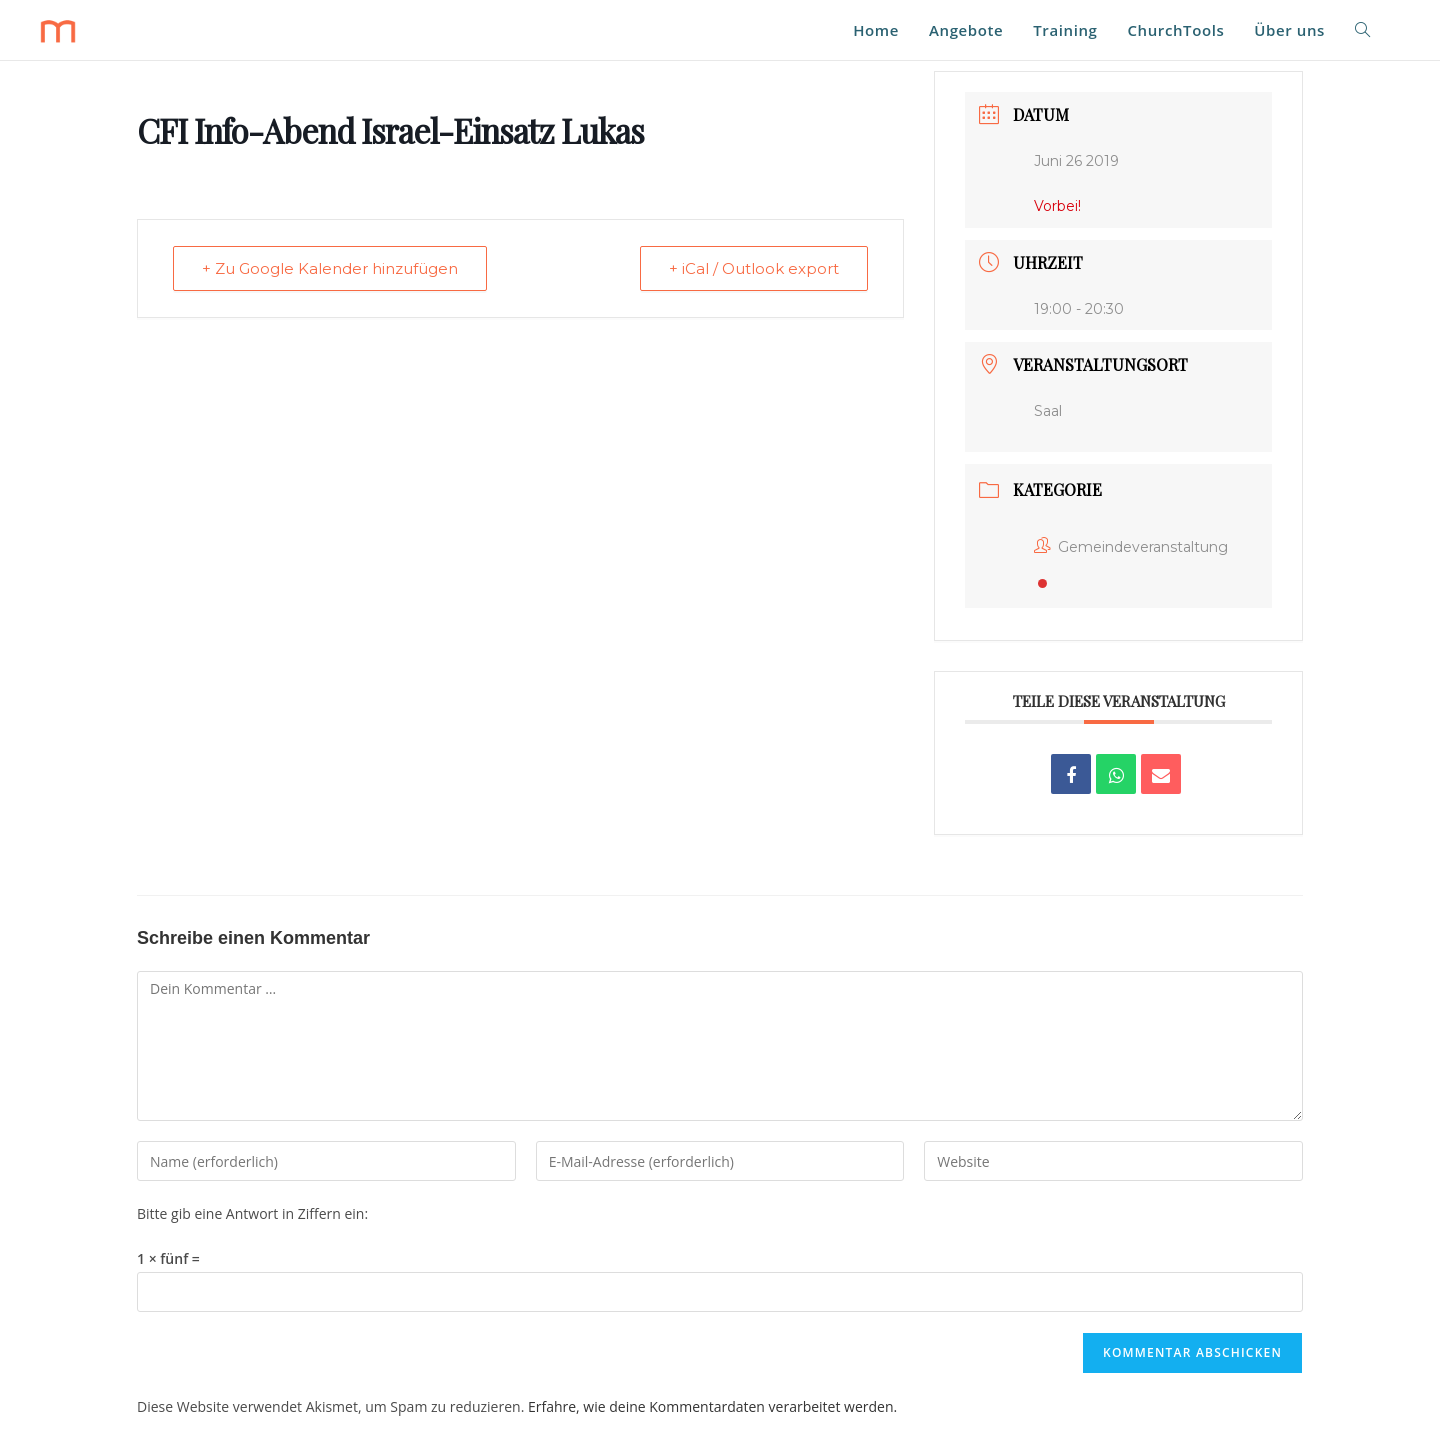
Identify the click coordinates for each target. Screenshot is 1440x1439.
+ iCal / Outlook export (754, 268)
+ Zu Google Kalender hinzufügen (330, 268)
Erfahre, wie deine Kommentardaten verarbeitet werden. (712, 1406)
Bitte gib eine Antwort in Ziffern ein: (252, 1213)
